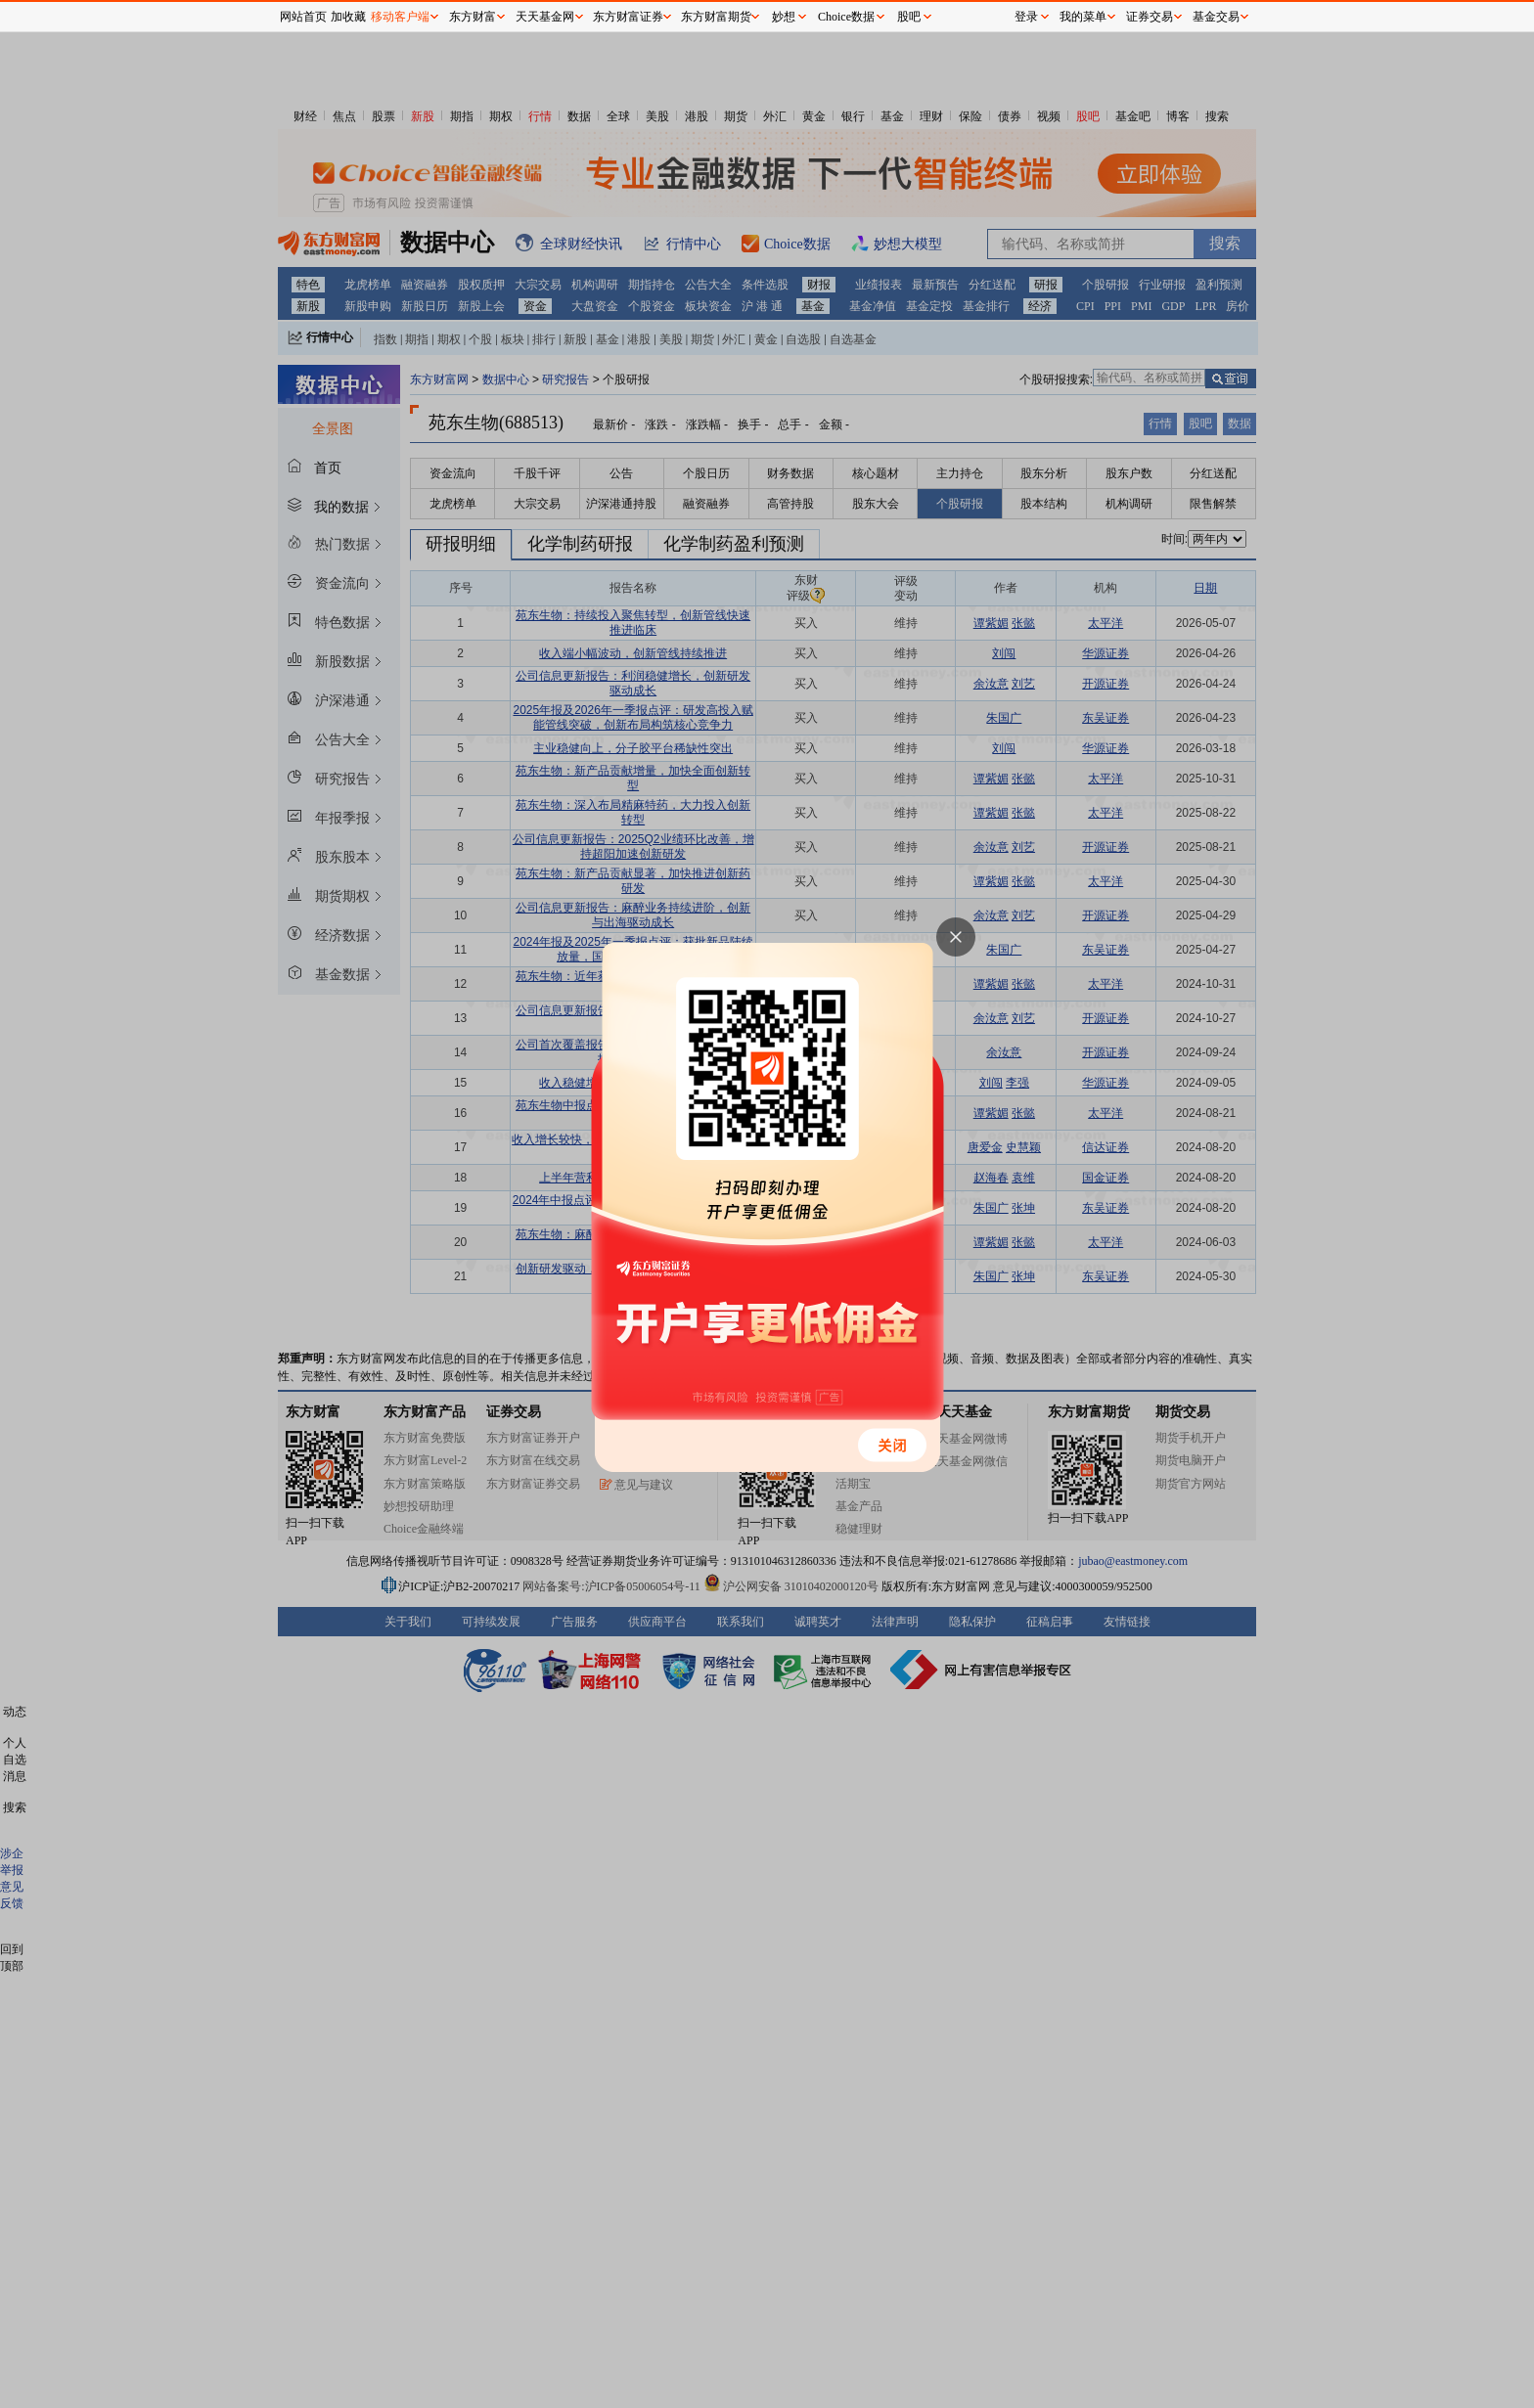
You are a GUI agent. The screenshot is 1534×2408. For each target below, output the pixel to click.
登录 (1026, 16)
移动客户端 (400, 16)
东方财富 (472, 16)
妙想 (783, 16)
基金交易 (1216, 16)
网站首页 (303, 16)
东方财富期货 (716, 16)
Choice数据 (846, 16)
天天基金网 (545, 16)
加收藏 (348, 16)
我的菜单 (1083, 16)
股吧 (909, 16)
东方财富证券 (628, 16)
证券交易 (1149, 16)
